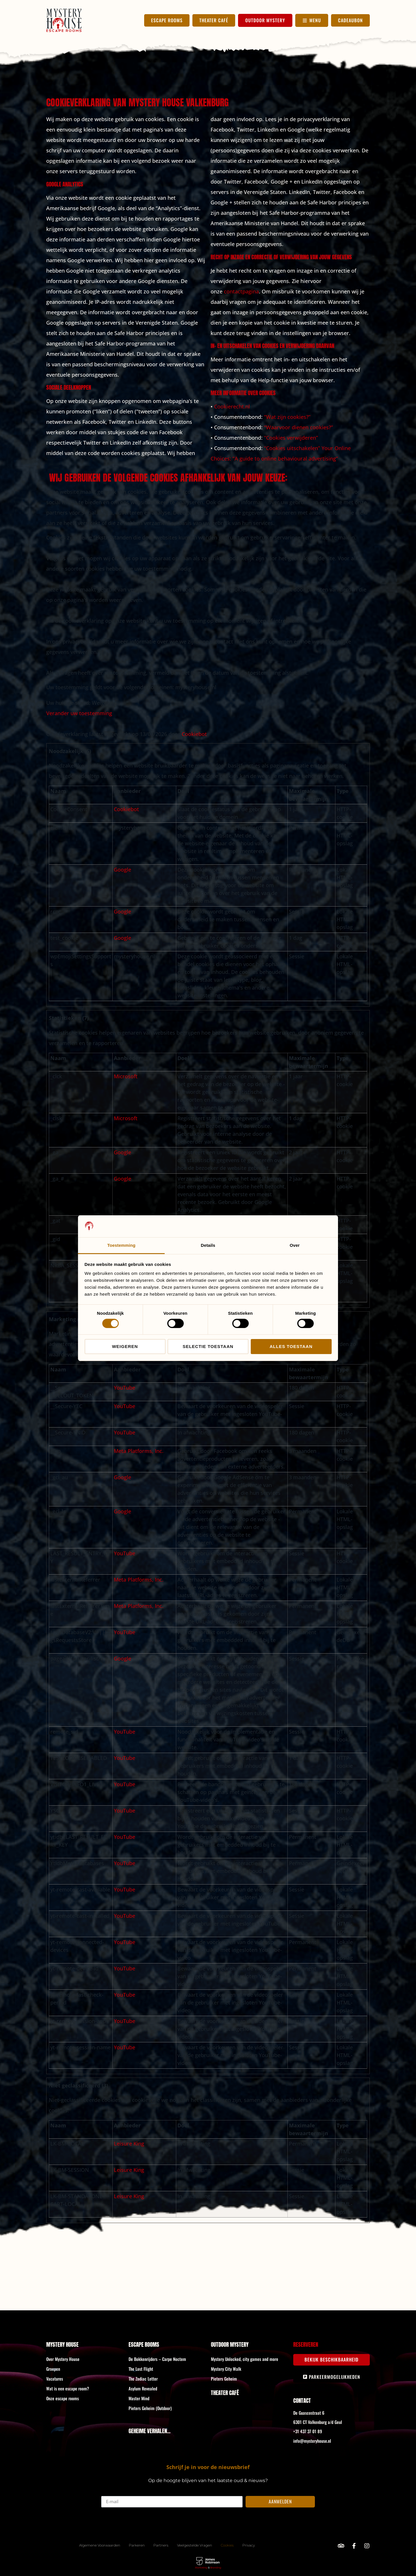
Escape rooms (144, 2344)
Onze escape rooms (62, 2398)
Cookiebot (194, 734)
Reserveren (305, 2344)
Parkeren (137, 2545)
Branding (215, 2567)
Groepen (53, 2369)
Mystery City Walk (226, 2369)
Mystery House (62, 2344)
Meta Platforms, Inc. (139, 1450)
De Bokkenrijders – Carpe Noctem (157, 2359)
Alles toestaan (291, 1346)
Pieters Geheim (224, 2378)
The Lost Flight (141, 2369)
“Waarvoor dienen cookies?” (298, 427)
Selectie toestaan (208, 1346)
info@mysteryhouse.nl (312, 2441)
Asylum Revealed (143, 2388)
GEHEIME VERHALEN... (149, 2431)
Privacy (248, 2545)
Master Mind (139, 2398)
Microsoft (126, 1076)
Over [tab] (295, 1245)
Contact (302, 2400)
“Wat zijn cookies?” (287, 416)
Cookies (227, 2545)
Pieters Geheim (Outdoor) (150, 2408)
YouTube (124, 1387)
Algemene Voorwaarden (99, 2545)
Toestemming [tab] (121, 1245)
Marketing (201, 2567)
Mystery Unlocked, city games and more (244, 2359)
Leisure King (129, 2143)
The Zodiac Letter (143, 2378)
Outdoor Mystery (229, 2344)
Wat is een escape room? (67, 2388)
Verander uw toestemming (79, 713)
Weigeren (125, 1346)
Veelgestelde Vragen (194, 2545)
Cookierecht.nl (232, 406)
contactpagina (241, 291)
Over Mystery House (62, 2359)
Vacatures (54, 2378)
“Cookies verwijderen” (291, 437)
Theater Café (225, 2392)
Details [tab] (208, 1245)
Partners (160, 2545)
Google (122, 869)
